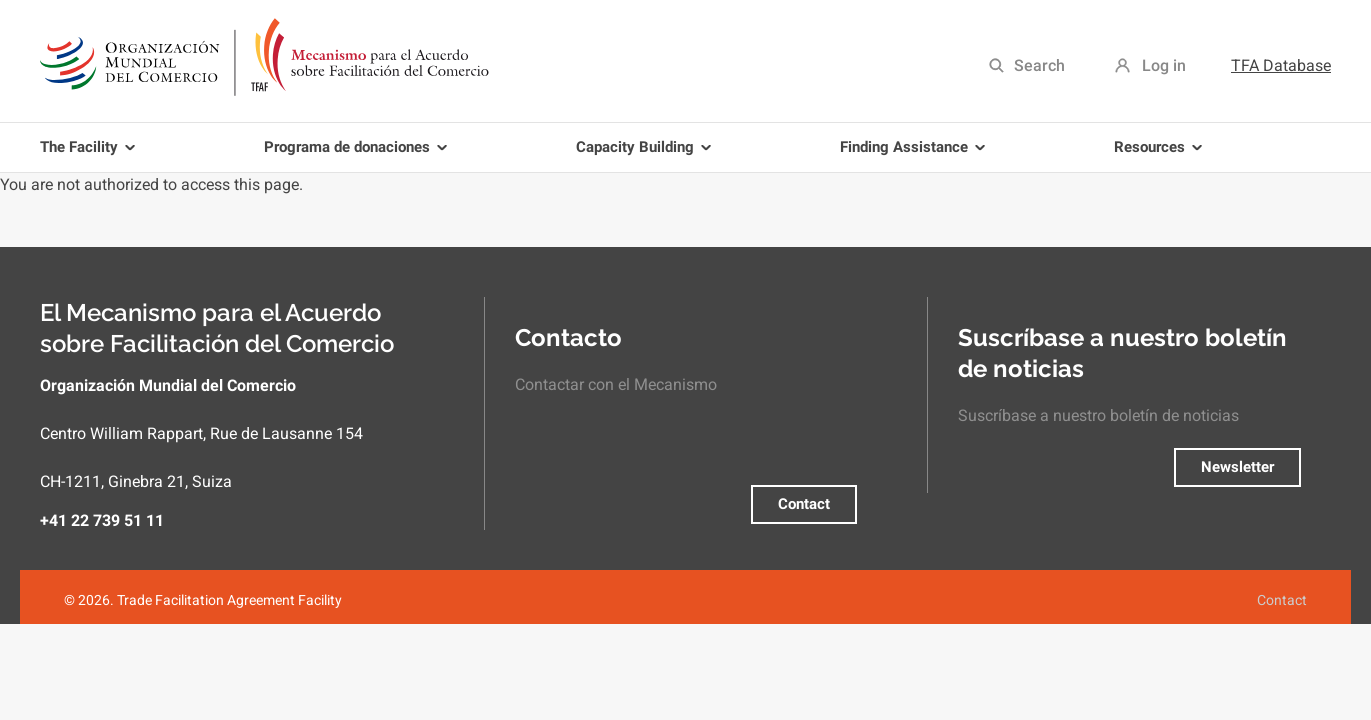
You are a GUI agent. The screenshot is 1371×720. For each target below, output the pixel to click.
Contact (804, 504)
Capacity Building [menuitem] (647, 155)
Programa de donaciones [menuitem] (359, 155)
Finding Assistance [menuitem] (916, 155)
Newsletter (1237, 467)
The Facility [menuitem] (91, 155)
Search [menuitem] (1039, 65)
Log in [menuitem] (1164, 65)
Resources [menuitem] (1161, 155)
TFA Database (1281, 65)
